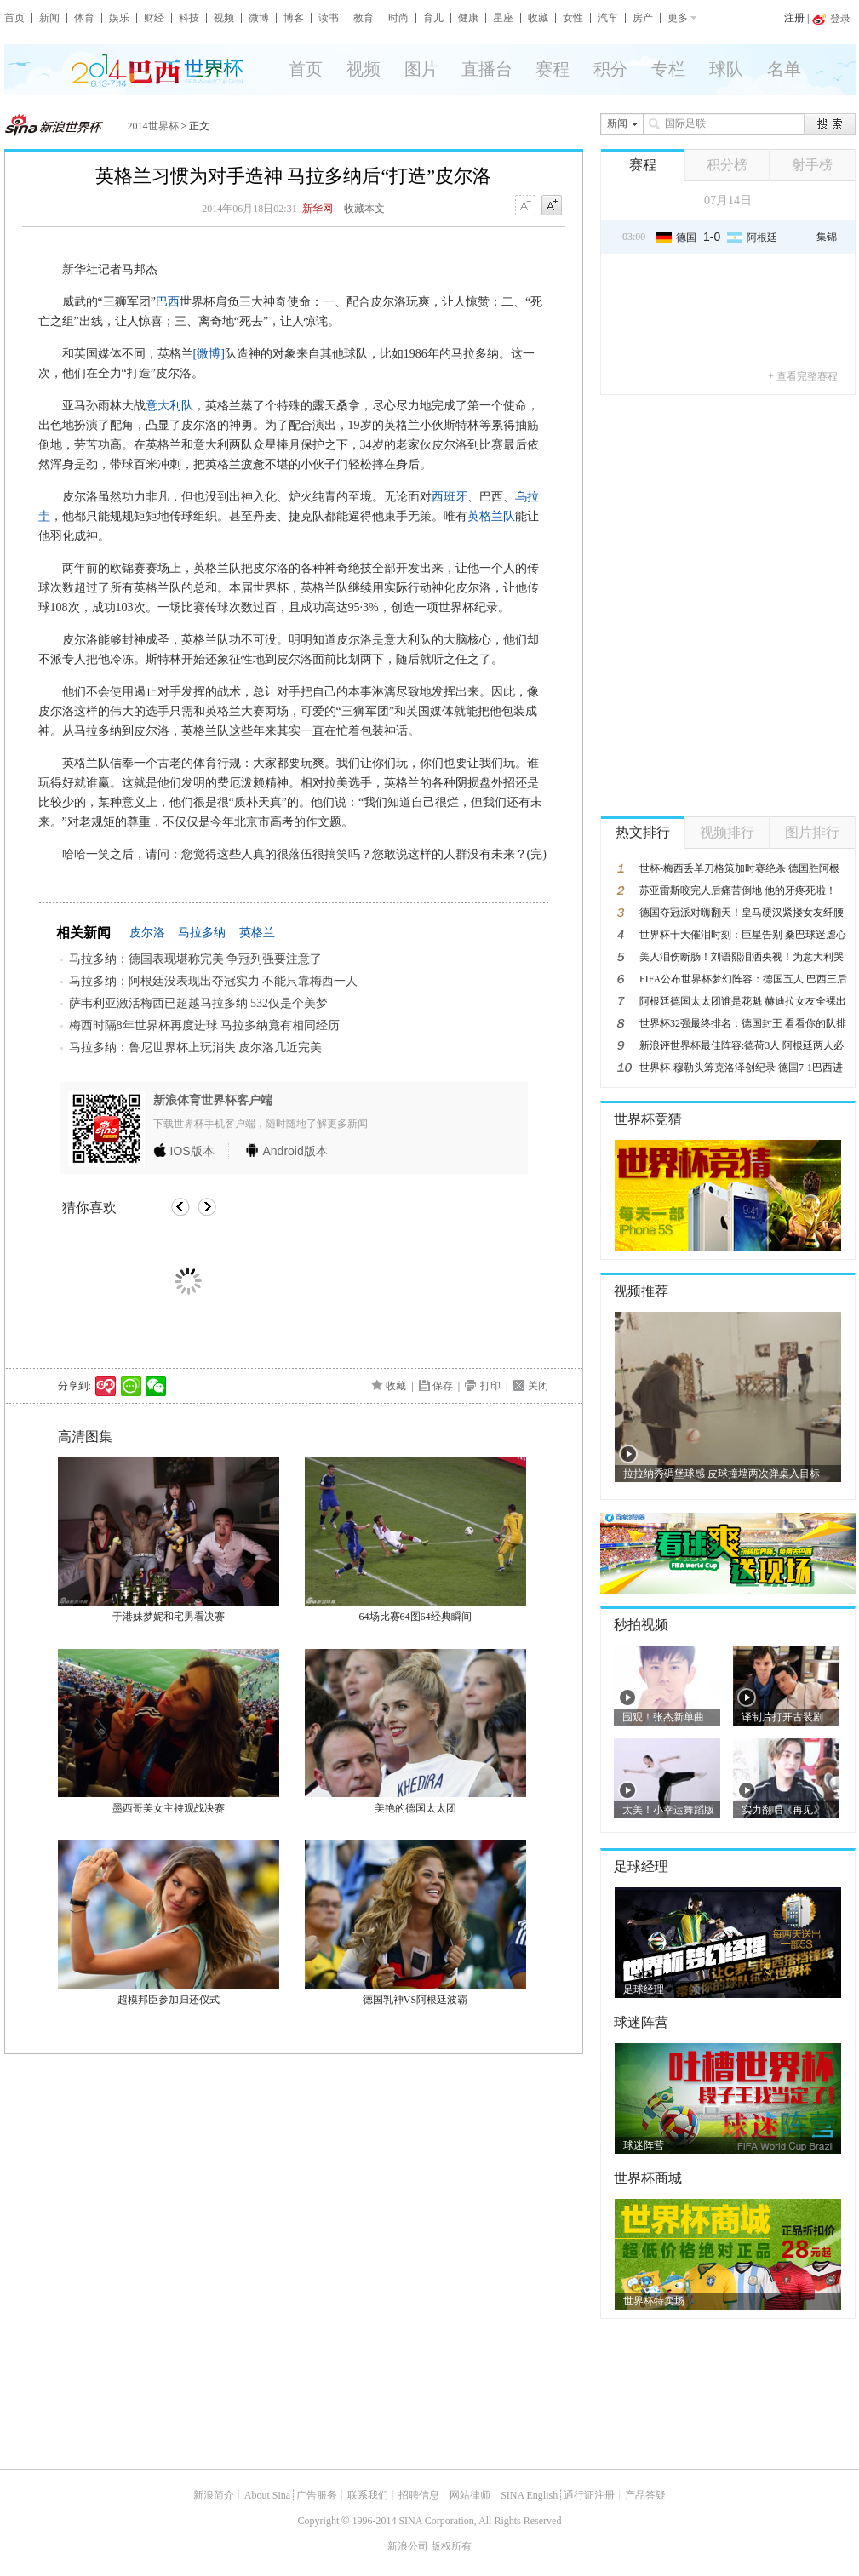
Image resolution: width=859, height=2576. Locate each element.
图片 (421, 69)
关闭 (538, 1386)
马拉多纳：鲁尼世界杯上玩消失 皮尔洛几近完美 (196, 1047)
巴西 (168, 301)
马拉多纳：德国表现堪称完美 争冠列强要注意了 (196, 959)
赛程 (552, 69)
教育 (363, 18)
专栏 (668, 69)
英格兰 (257, 932)
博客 (293, 18)
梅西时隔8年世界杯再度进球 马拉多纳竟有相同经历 (205, 1025)
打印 (490, 1386)
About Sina (267, 2495)
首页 (14, 18)
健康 (468, 18)
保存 (442, 1386)
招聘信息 (418, 2495)
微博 (259, 18)
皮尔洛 (147, 932)
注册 (794, 18)
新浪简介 (213, 2495)
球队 (726, 69)
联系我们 (367, 2495)
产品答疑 (645, 2495)
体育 (84, 18)
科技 (189, 18)
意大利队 (169, 405)
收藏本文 (364, 209)
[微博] (209, 353)
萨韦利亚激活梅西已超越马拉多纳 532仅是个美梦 (199, 1003)
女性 (573, 18)
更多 (677, 18)
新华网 (317, 209)
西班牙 (449, 496)
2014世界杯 (153, 126)
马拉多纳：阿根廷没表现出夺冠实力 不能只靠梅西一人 (213, 981)
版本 (192, 1151)
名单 (784, 69)
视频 (224, 18)
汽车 (608, 18)
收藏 (538, 18)
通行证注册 (589, 2495)
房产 (643, 18)
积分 (610, 69)
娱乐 (119, 18)
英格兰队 (491, 516)
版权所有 (451, 2546)
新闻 (49, 18)
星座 (503, 18)
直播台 (487, 69)
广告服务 (316, 2495)
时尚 (398, 18)
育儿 (433, 18)
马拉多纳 (202, 932)
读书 (328, 18)
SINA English (529, 2495)
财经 (154, 18)
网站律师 (470, 2495)
